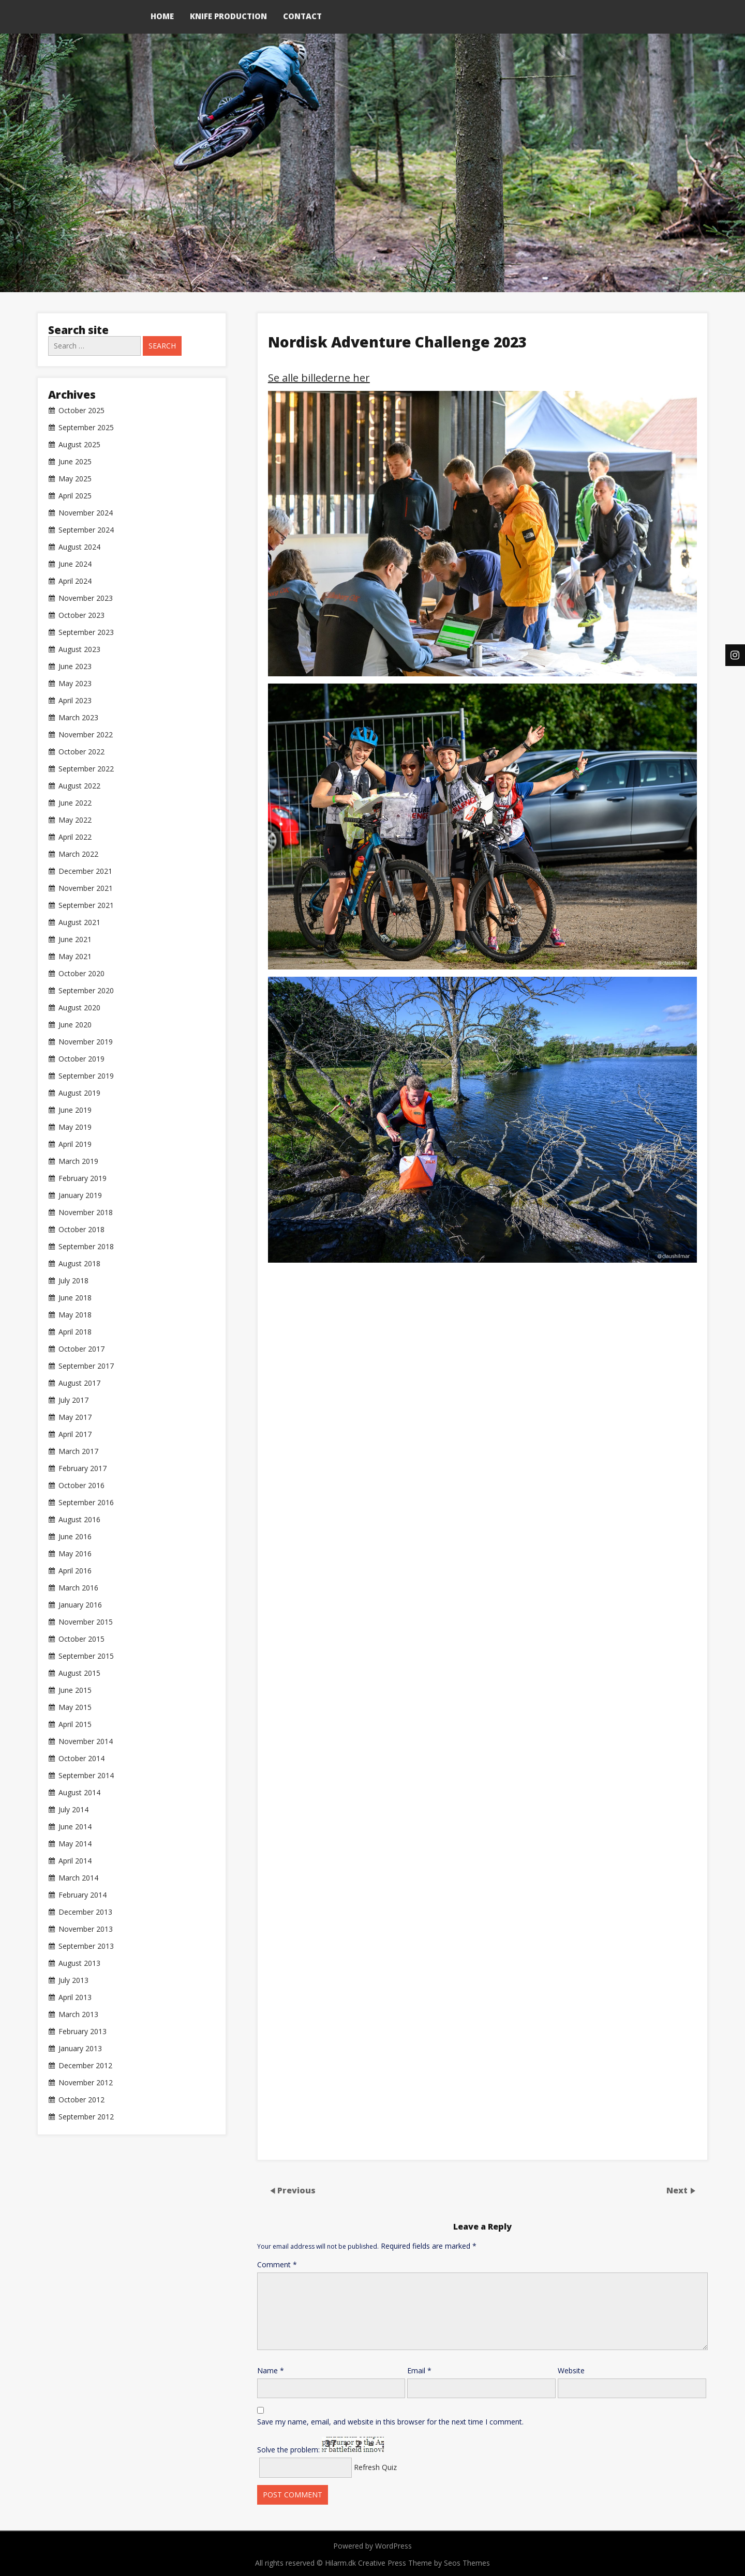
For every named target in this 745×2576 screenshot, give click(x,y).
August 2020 (79, 1007)
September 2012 (86, 2117)
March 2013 (78, 2014)
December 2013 (85, 1912)
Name (270, 2370)
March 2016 (78, 1588)
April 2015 (75, 1724)
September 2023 (86, 632)
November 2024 (85, 513)
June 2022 (75, 803)
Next (678, 2190)
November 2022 (85, 734)
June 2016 (75, 1536)
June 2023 (75, 666)
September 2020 (86, 990)
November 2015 (85, 1622)
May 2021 (75, 956)
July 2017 (73, 1400)
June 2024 (75, 564)
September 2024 (86, 530)
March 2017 (78, 1451)
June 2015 (75, 1690)
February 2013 (82, 2031)
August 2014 (79, 1792)
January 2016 (80, 1605)
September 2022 (86, 769)
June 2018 (75, 1297)
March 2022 (78, 854)
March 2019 (78, 1161)
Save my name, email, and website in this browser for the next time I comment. (390, 2422)
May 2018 (75, 1315)
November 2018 (85, 1212)
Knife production (228, 16)
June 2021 (75, 939)
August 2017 (79, 1383)
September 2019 (86, 1076)
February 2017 (82, 1468)
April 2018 (75, 1332)
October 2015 (81, 1639)
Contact (302, 16)
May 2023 (75, 683)
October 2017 (81, 1349)
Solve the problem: (320, 2445)
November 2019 (85, 1042)
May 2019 (75, 1127)
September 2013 (86, 1946)
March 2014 (78, 1878)
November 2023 (85, 598)
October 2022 (81, 751)
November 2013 (85, 1929)
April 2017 (75, 1434)
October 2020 (81, 973)
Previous (296, 2190)
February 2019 (82, 1178)
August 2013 (79, 1963)
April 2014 (75, 1861)
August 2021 (79, 922)
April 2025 (75, 496)
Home (162, 16)
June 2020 (75, 1024)
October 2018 (81, 1229)
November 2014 (85, 1741)
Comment (277, 2264)
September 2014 (86, 1775)
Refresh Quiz (375, 2467)
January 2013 (80, 2048)
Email (419, 2370)
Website (571, 2370)
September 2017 (86, 1366)
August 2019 (79, 1093)
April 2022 (75, 837)
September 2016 (86, 1502)
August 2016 (79, 1519)
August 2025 (79, 444)
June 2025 (75, 461)
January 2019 (80, 1195)
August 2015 (79, 1673)
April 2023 (75, 700)
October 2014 (81, 1758)
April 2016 (75, 1570)
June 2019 (75, 1110)
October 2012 (81, 2099)
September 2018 (86, 1246)
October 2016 (81, 1485)
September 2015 (86, 1656)
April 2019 (75, 1144)
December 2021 (85, 871)
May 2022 (75, 820)
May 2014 (75, 1843)
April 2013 (75, 1997)
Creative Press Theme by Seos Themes (424, 2563)
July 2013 (73, 1980)
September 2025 (86, 427)
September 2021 (86, 905)
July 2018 (73, 1280)
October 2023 (81, 615)
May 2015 (75, 1707)
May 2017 (75, 1417)
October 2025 (81, 410)
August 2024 (79, 547)
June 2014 (75, 1826)
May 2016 (75, 1553)
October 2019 (81, 1059)
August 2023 (79, 649)
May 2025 (75, 478)
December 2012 (85, 2065)
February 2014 (82, 1895)
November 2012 (85, 2082)
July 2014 (73, 1809)
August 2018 (79, 1263)
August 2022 (79, 786)
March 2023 (78, 717)
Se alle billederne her (319, 378)
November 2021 (85, 888)
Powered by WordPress (372, 2546)
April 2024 (75, 581)
